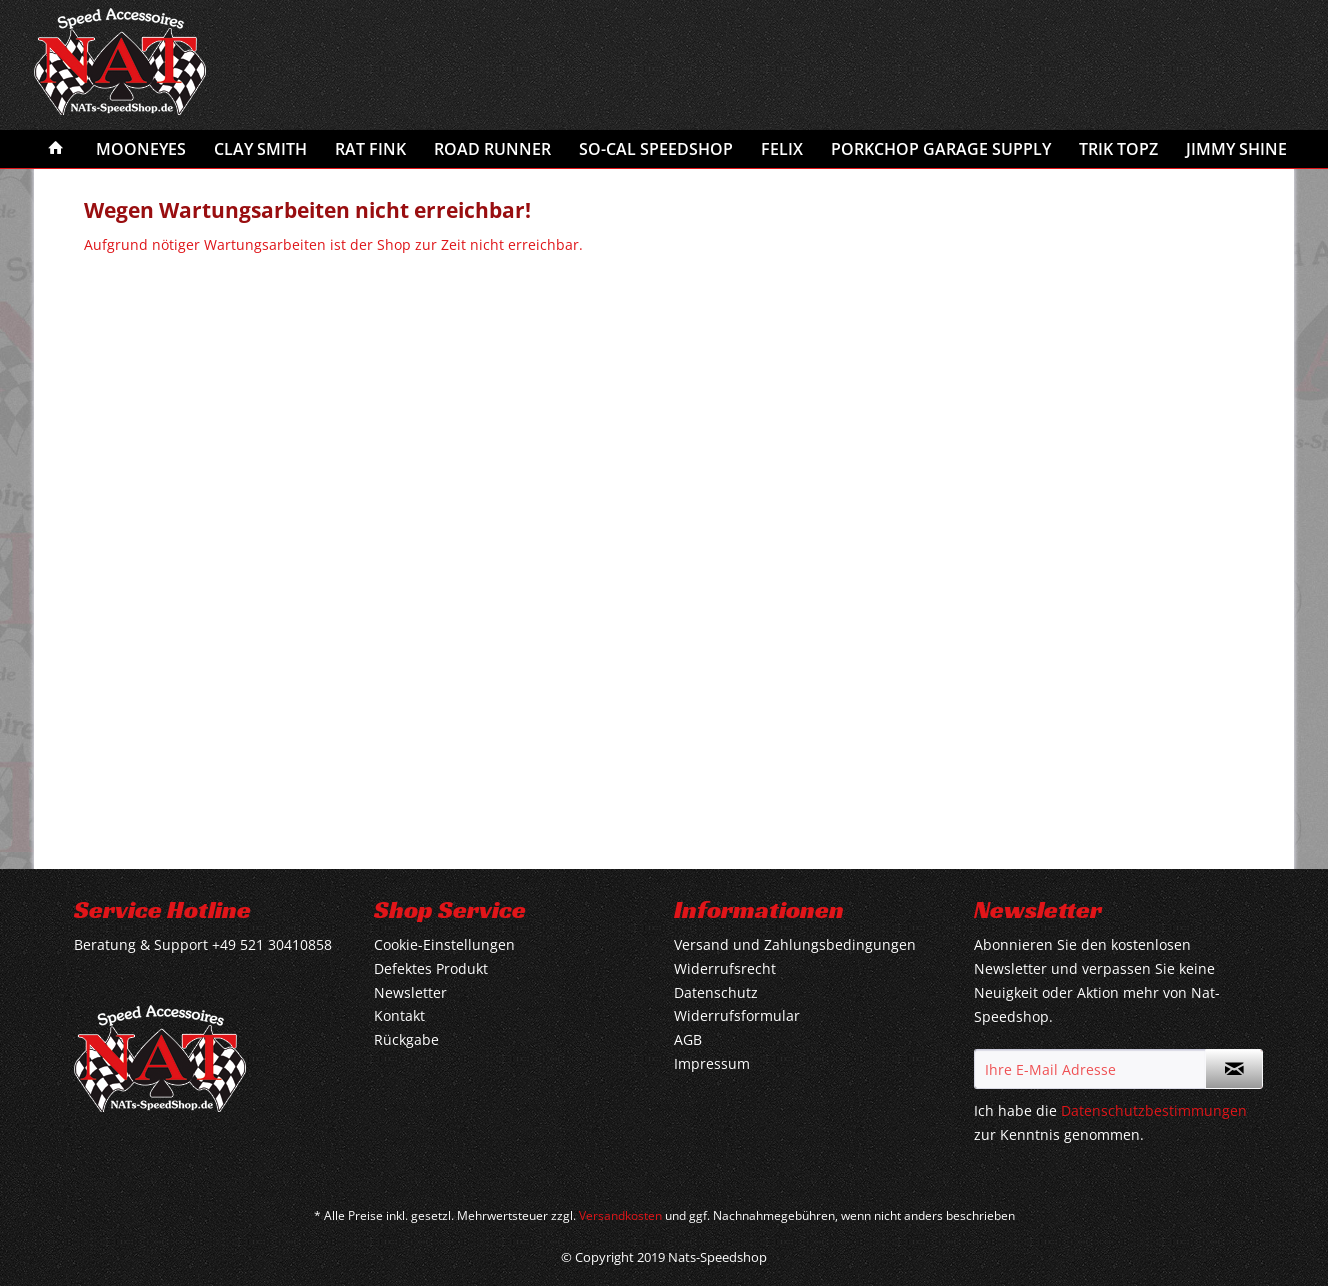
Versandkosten (620, 1215)
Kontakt (399, 1015)
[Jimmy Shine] (1236, 149)
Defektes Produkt (431, 968)
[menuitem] (56, 149)
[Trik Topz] (1118, 149)
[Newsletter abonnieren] (1234, 1069)
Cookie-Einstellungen (444, 944)
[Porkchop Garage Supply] (941, 149)
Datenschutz (716, 992)
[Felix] (782, 149)
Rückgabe (406, 1039)
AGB (688, 1039)
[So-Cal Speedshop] (656, 149)
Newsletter (410, 992)
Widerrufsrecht (725, 968)
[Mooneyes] (141, 149)
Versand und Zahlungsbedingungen (795, 944)
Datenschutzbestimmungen (1154, 1110)
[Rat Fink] (370, 149)
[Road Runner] (492, 149)
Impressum (712, 1063)
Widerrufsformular (737, 1015)
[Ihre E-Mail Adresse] (1090, 1069)
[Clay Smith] (260, 149)
